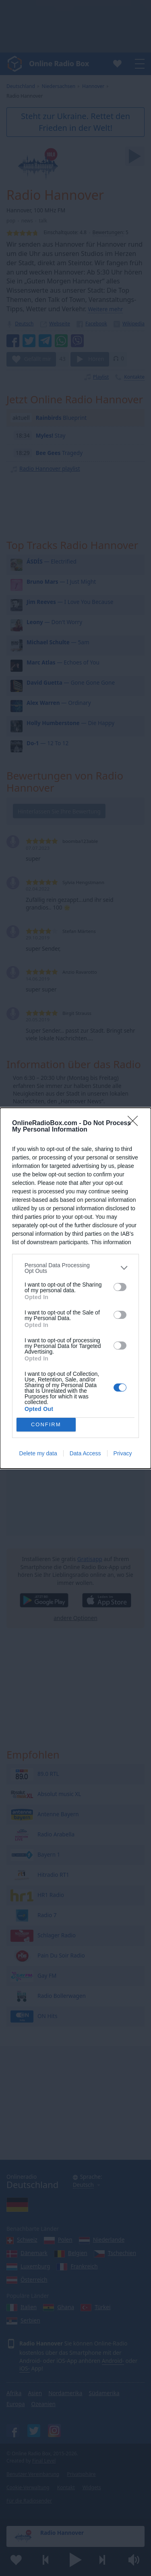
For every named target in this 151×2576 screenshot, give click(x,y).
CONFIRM (46, 1424)
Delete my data (38, 1453)
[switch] (120, 1287)
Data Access (85, 1453)
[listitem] (75, 1268)
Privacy (123, 1453)
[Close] (135, 1123)
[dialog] (75, 1288)
